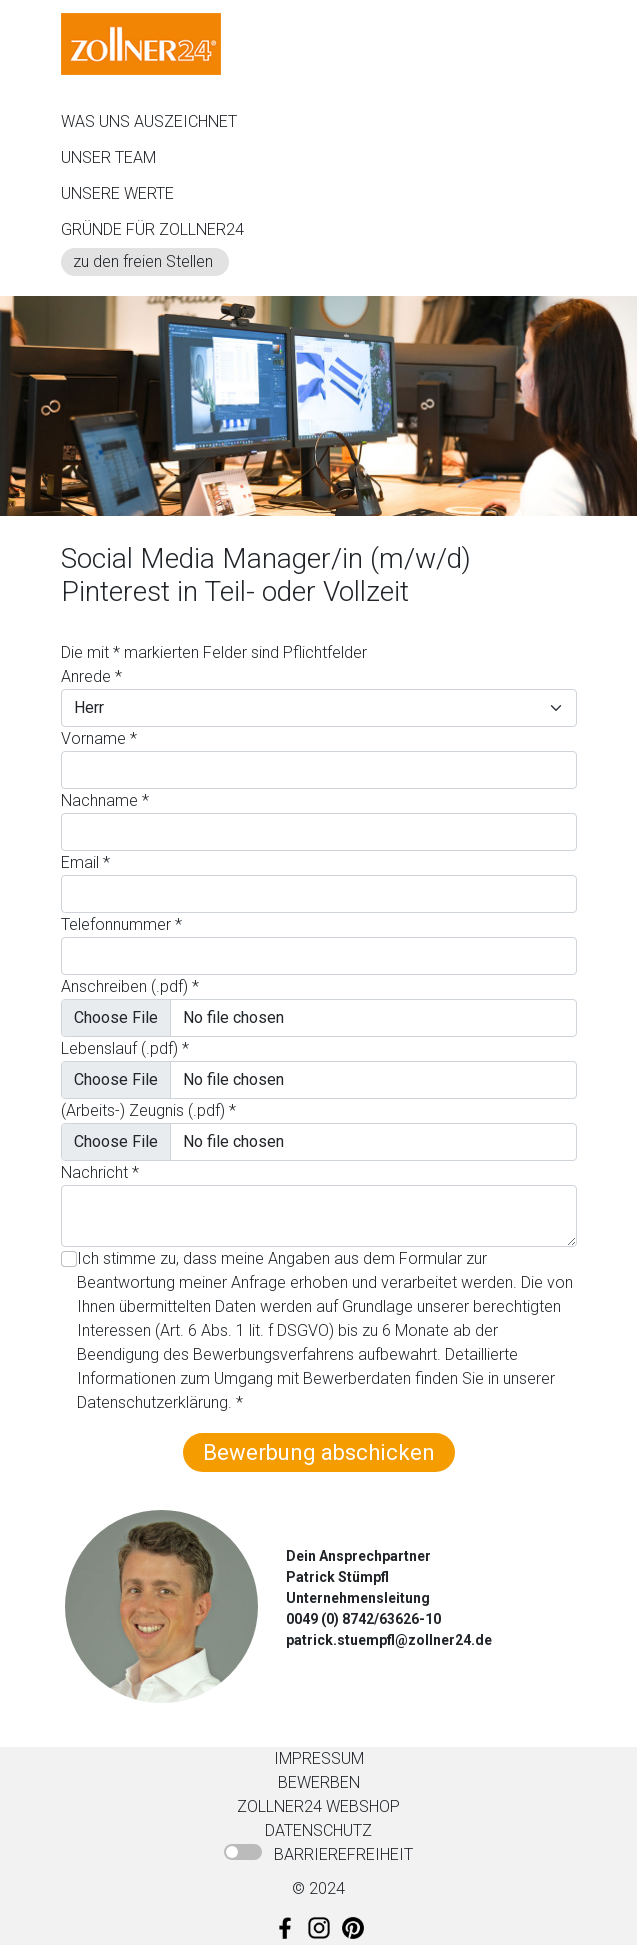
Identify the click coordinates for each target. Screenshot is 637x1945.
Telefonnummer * (121, 924)
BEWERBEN (319, 1782)
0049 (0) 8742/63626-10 (363, 1619)
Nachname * (105, 800)
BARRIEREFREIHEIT (343, 1854)
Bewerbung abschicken (319, 1452)
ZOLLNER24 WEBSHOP (318, 1806)
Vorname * (99, 738)
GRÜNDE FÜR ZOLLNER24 (152, 229)
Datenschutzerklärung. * (160, 1402)
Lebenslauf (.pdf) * (125, 1048)
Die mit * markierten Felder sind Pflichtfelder (214, 652)
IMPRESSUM (319, 1758)
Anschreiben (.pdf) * (130, 986)
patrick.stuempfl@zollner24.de (389, 1640)
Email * (85, 862)
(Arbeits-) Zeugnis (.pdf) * (148, 1110)
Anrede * (91, 676)
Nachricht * (100, 1172)
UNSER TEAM (108, 157)
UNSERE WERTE (117, 193)
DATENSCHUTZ (318, 1830)
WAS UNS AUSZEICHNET (149, 121)
